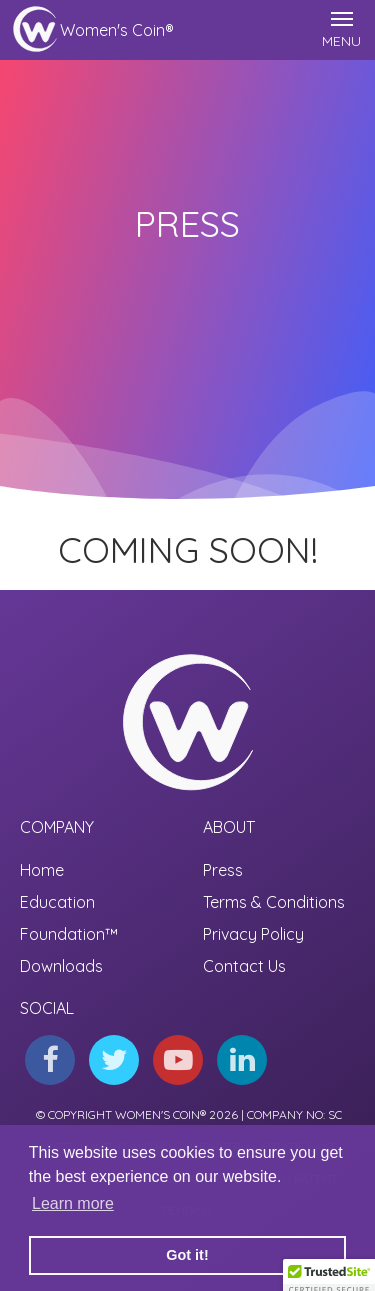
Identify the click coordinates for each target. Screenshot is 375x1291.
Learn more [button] (73, 1203)
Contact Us (244, 966)
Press (223, 870)
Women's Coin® (117, 30)
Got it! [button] (187, 1255)
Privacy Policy (253, 934)
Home (42, 870)
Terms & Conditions (274, 902)
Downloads (61, 966)
